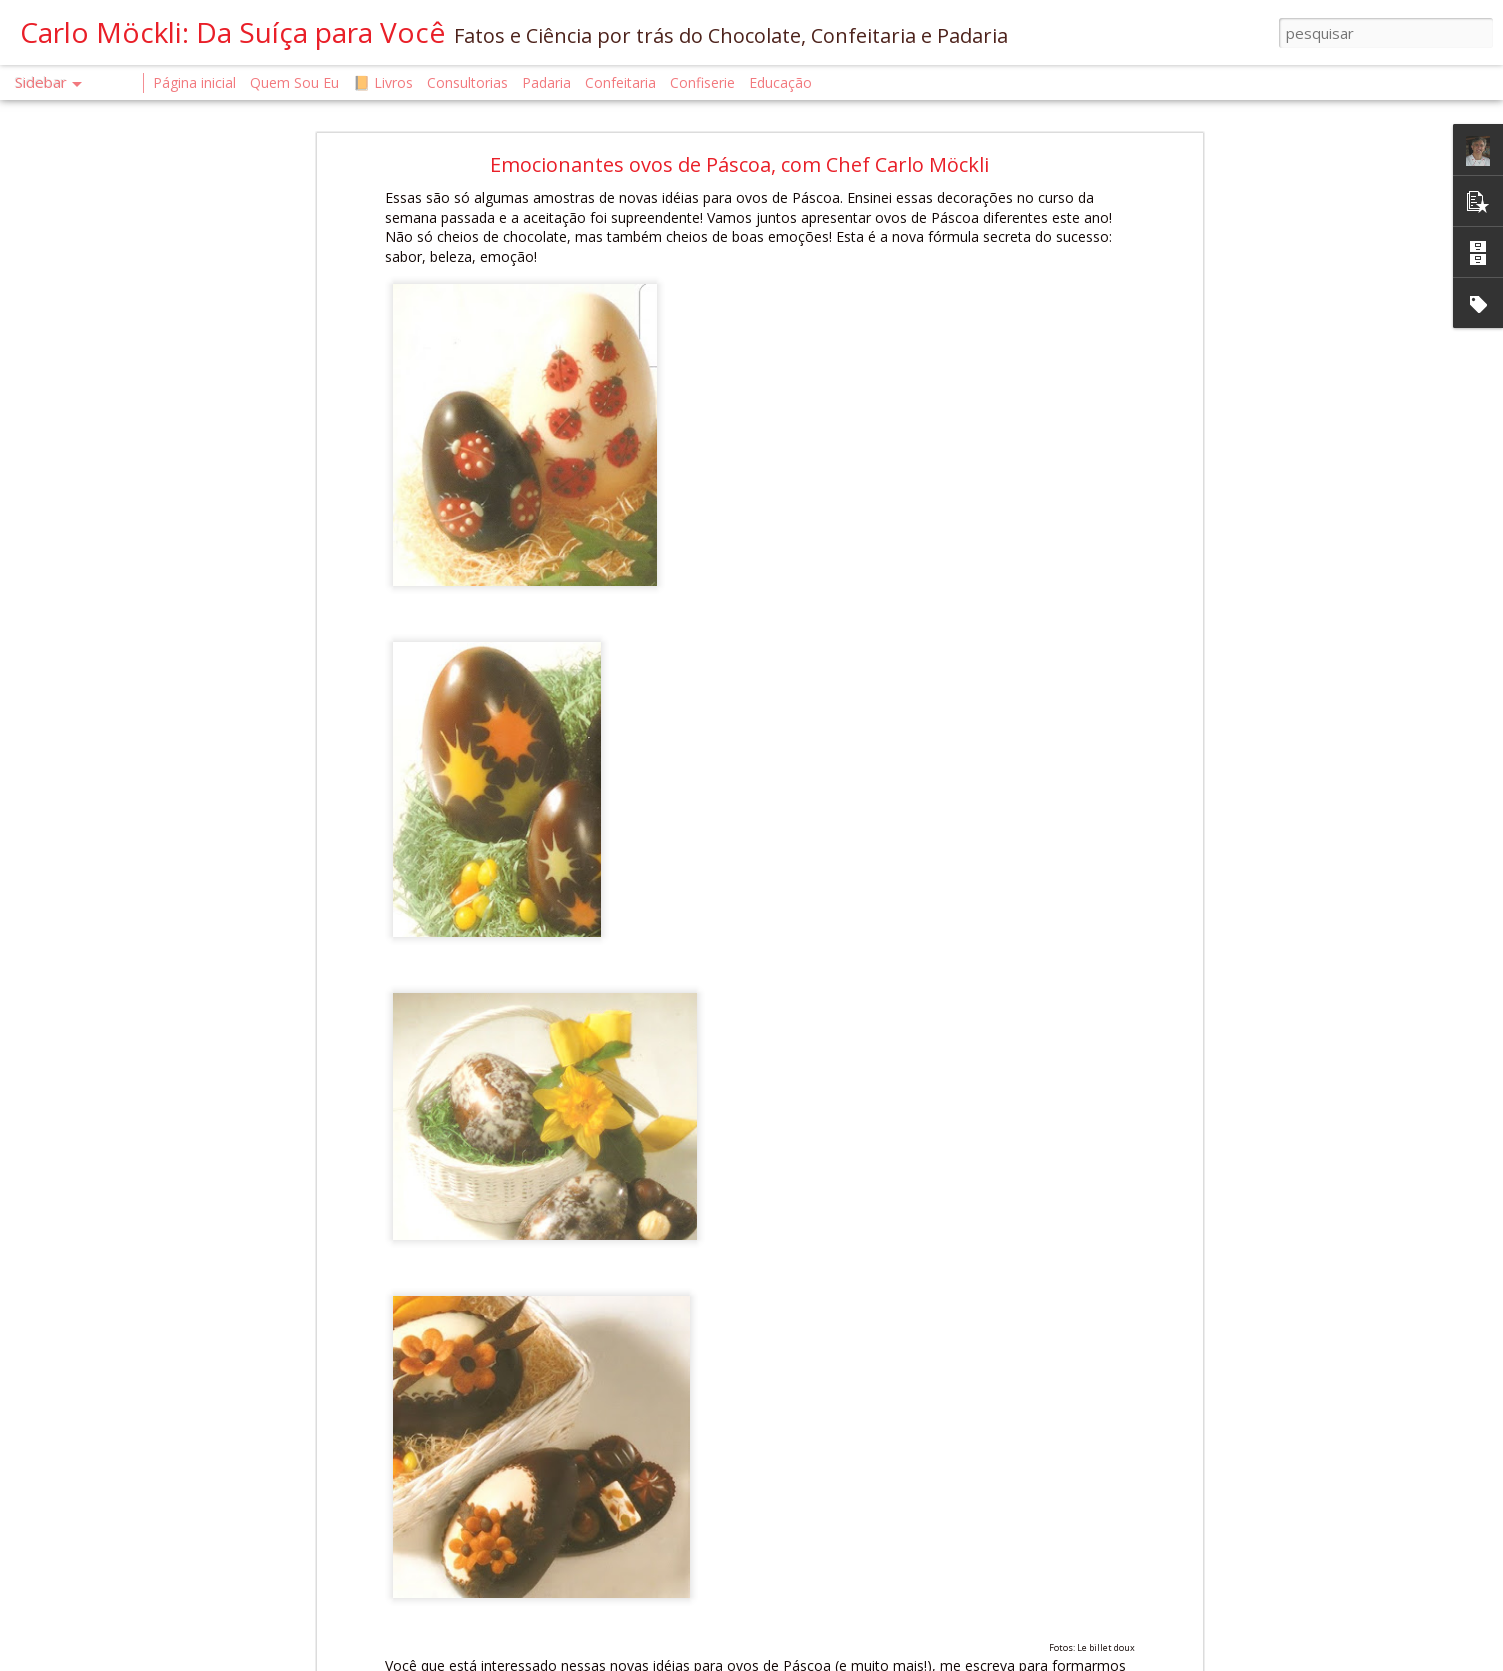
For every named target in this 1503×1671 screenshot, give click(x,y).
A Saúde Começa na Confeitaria (138, 1651)
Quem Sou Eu (294, 82)
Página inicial (194, 82)
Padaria (548, 82)
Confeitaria (620, 82)
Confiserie (702, 82)
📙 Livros (383, 82)
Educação (780, 82)
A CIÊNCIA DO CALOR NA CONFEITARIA (158, 1606)
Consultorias (467, 82)
